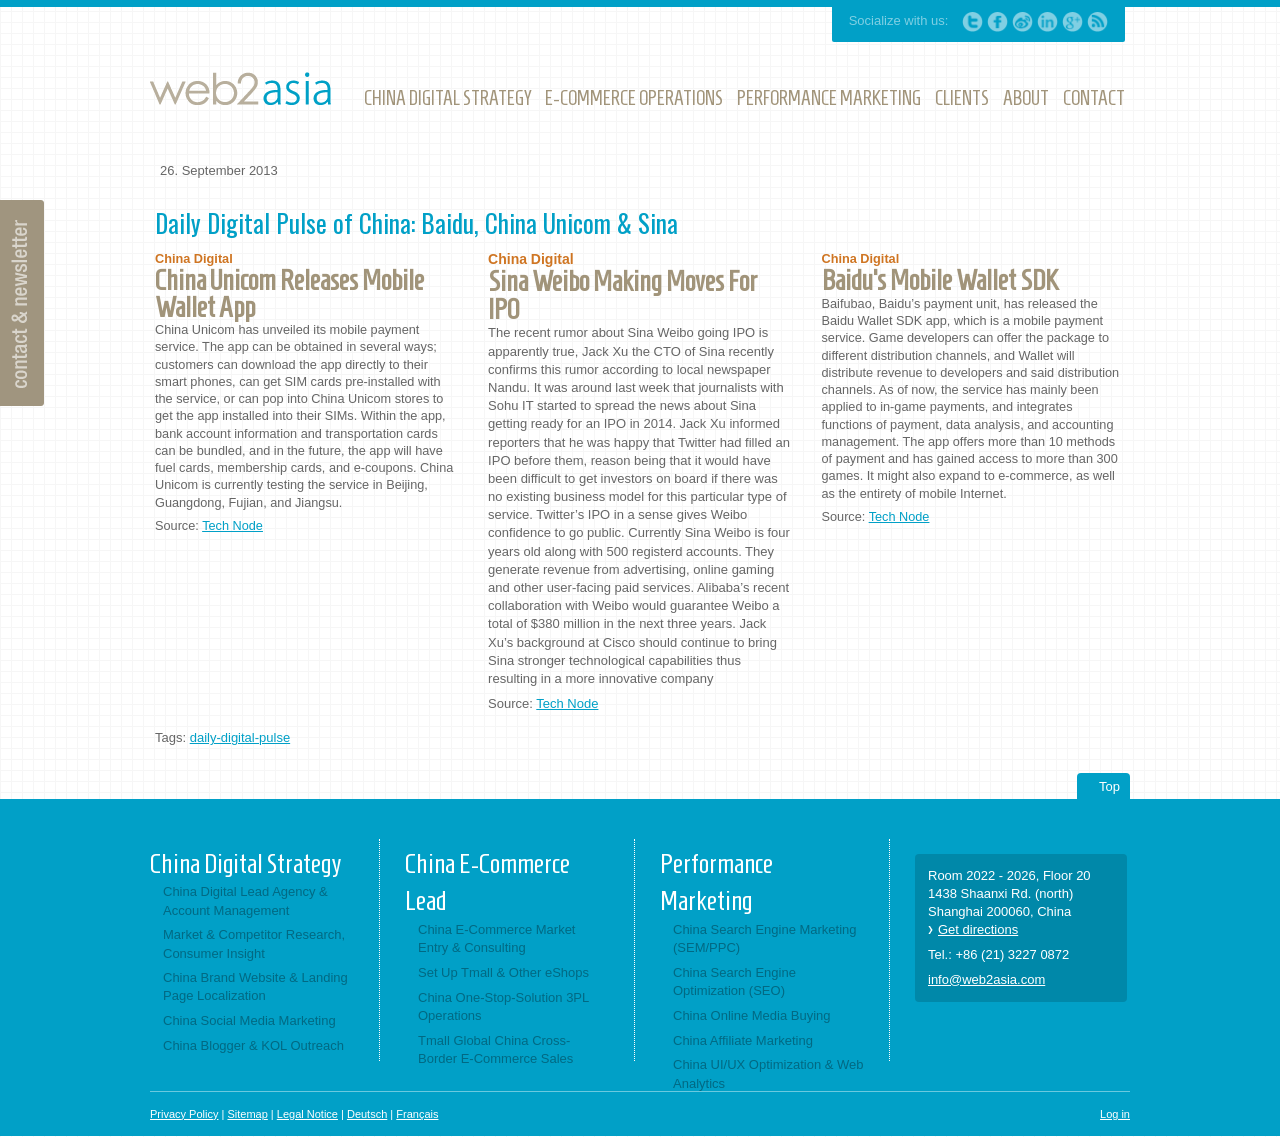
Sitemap (247, 1114)
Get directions (978, 929)
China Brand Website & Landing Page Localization (255, 986)
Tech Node (232, 525)
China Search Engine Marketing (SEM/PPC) (765, 938)
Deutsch (367, 1114)
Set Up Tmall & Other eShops (503, 972)
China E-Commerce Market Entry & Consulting (497, 938)
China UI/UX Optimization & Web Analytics (768, 1073)
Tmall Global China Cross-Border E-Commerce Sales (495, 1049)
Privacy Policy (184, 1114)
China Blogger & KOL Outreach (253, 1045)
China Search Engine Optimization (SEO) (734, 981)
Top (1109, 786)
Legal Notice (307, 1114)
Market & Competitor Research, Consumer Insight (254, 943)
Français (417, 1114)
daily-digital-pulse (240, 737)
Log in (1115, 1114)
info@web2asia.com (986, 979)
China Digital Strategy (245, 864)
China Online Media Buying (752, 1015)
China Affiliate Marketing (743, 1040)
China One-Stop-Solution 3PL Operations (503, 1006)
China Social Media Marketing (249, 1020)
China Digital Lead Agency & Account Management (245, 900)
